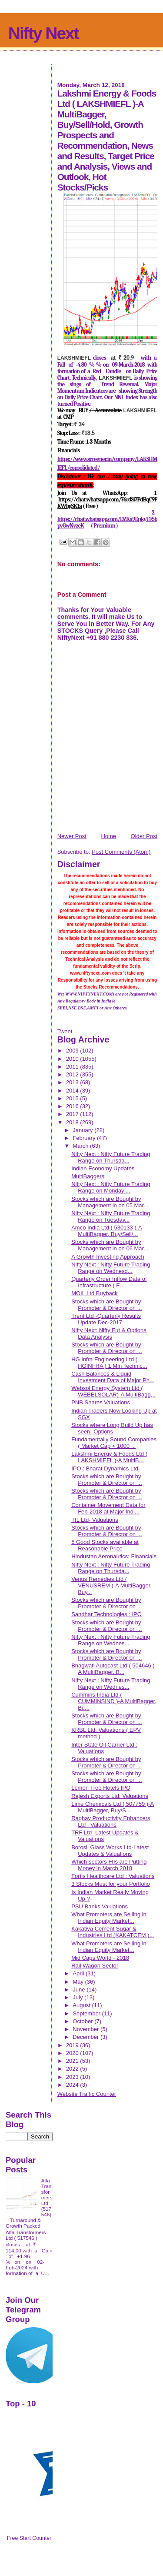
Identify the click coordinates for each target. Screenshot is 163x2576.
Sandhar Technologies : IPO (106, 1614)
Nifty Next (43, 33)
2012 (73, 1074)
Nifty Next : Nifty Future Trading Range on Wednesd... (110, 1267)
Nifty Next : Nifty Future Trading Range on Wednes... (110, 1640)
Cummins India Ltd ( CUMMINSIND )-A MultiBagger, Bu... (113, 1701)
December (86, 2037)
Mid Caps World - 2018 (100, 1958)
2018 (73, 1122)
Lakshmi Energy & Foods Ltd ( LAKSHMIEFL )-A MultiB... (109, 1456)
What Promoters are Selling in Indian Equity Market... (108, 1917)
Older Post (144, 836)
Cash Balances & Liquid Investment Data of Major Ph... (112, 1376)
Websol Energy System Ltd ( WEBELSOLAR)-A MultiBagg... (113, 1391)
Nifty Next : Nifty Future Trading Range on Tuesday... (110, 1216)
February (85, 1138)
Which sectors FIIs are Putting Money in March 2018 (108, 1864)
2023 (73, 2077)
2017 (73, 1114)
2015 (73, 1098)
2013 (73, 1082)
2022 (73, 2068)
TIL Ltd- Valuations (94, 1520)
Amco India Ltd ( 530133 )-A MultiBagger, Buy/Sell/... (106, 1230)
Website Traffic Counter (86, 2094)
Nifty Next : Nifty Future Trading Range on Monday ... (110, 1187)
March (81, 1146)
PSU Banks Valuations (99, 1906)
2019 (73, 2045)
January (83, 1130)
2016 (73, 1106)
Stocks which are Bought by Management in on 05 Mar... (109, 1202)
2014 (73, 1090)
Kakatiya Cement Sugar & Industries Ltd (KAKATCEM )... (112, 1931)
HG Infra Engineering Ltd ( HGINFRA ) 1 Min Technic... (109, 1362)
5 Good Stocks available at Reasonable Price (105, 1545)
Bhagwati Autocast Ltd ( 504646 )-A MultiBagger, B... (113, 1668)
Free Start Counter (29, 2538)
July (78, 1997)
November (86, 2029)
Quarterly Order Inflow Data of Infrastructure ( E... (108, 1282)
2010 (73, 1059)
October (83, 2021)
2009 (73, 1050)
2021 (73, 2061)
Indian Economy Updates (102, 1168)
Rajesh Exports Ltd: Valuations (109, 1796)
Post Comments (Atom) (121, 852)
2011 (73, 1066)
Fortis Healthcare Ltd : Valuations (112, 1876)
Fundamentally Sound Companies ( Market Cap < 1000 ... (113, 1442)
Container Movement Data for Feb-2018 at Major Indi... (108, 1508)
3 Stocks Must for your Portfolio (110, 1884)
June (79, 1989)
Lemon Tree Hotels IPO (100, 1787)
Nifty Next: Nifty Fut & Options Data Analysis (108, 1333)
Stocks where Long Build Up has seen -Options (112, 1428)
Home (108, 836)
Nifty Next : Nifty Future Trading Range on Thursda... (110, 1157)
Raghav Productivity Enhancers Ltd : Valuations (110, 1821)
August (82, 2005)
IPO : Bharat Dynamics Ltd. (105, 1468)
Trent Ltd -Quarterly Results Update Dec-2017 (106, 1319)
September (87, 2013)
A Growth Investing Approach (107, 1256)
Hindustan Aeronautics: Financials (113, 1556)
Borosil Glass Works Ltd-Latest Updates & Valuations (110, 1850)
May (79, 1981)
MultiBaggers (87, 1176)
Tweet (65, 1031)
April (79, 1973)
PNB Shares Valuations (100, 1402)
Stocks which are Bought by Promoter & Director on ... (106, 1304)
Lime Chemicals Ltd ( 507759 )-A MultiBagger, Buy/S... (112, 1807)
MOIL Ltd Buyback (94, 1293)
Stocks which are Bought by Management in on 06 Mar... (109, 1245)
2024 (73, 2085)
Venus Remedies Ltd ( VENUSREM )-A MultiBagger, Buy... (111, 1585)
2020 (73, 2053)
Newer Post (71, 836)
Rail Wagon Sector (94, 1965)
